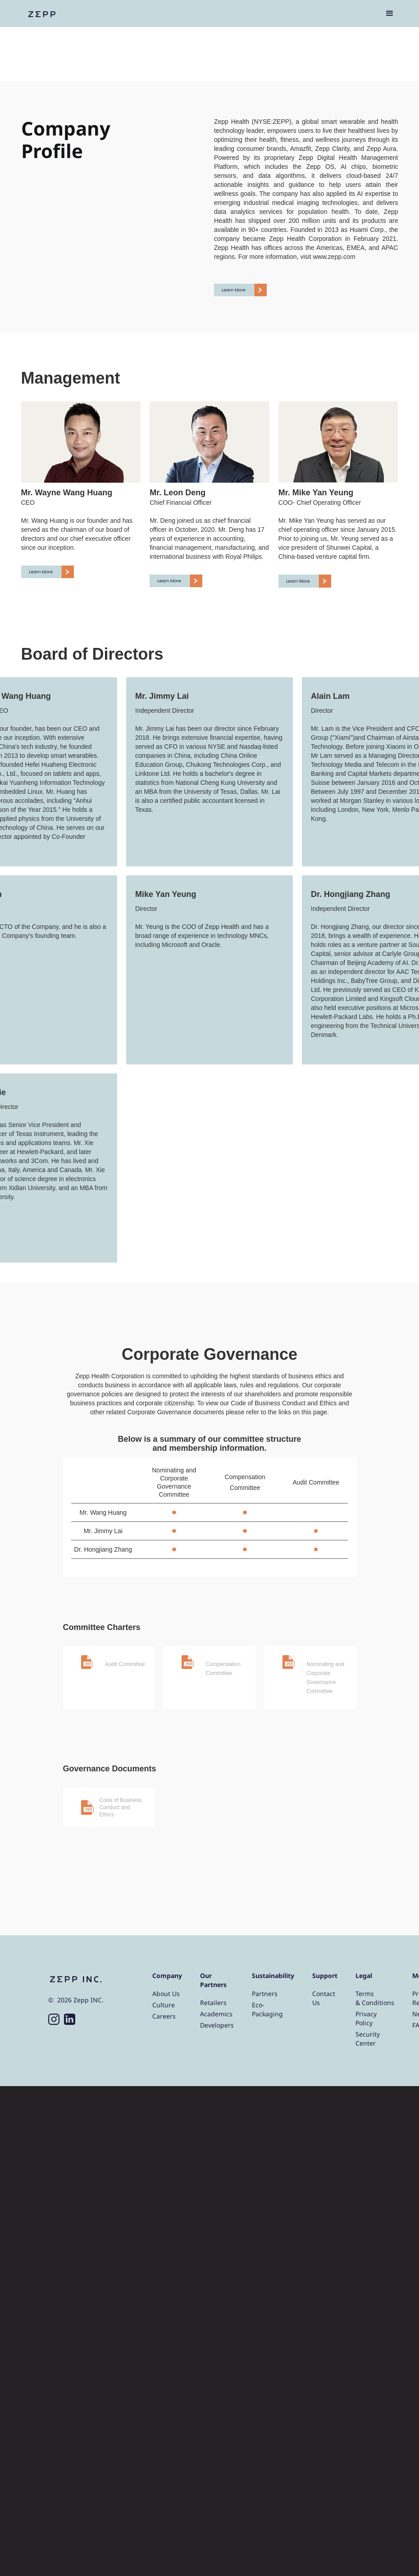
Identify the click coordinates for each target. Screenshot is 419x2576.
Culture (163, 2005)
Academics (216, 2014)
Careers (164, 2016)
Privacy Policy (366, 2018)
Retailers (213, 2002)
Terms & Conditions (374, 1998)
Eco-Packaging (267, 2009)
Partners (265, 1993)
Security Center (367, 2038)
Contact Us (323, 1998)
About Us (166, 1993)
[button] (389, 13)
